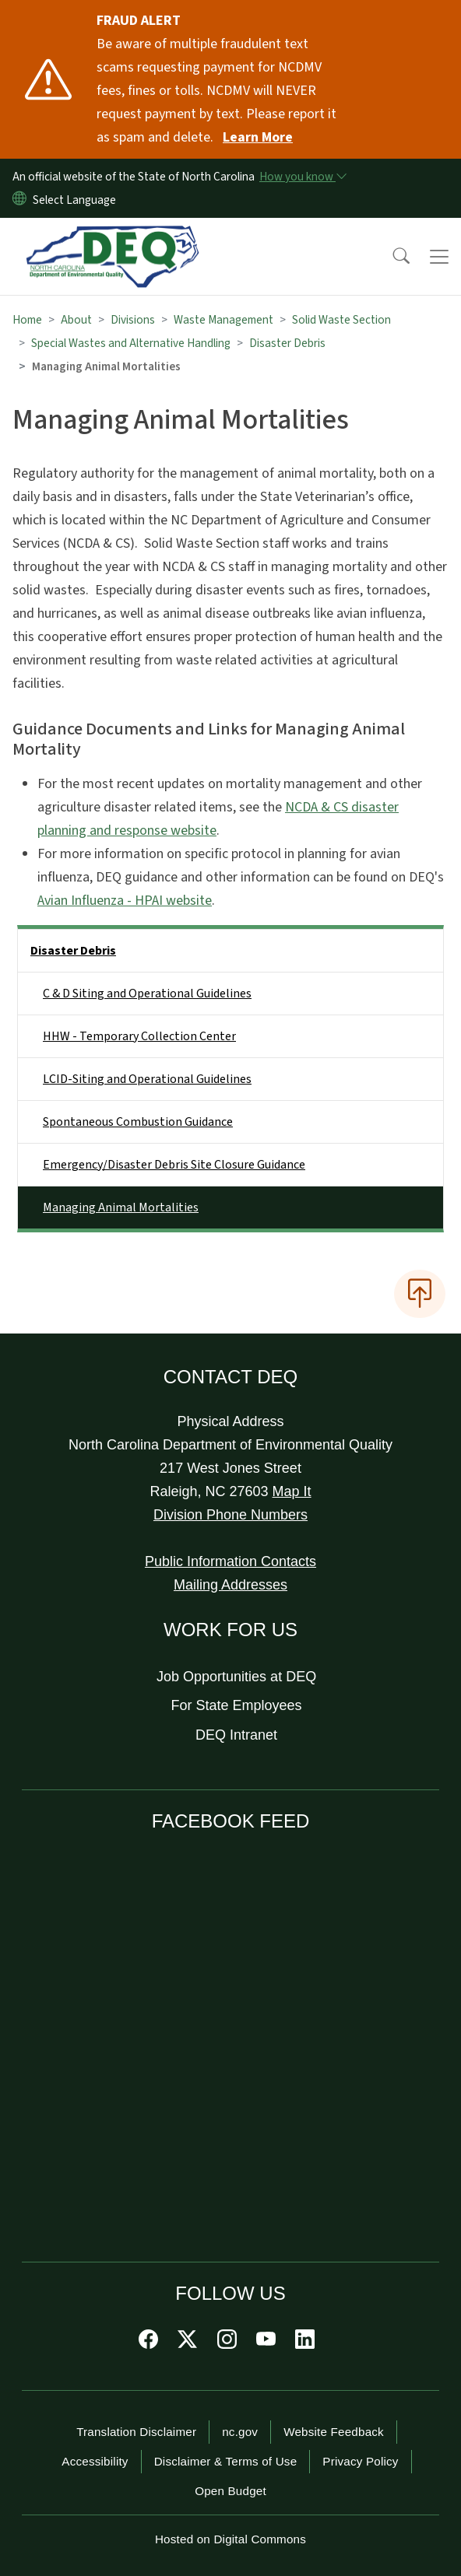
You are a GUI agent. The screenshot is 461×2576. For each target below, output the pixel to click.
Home (27, 319)
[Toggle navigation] (439, 256)
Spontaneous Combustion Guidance (138, 1121)
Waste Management (223, 319)
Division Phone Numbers (230, 1515)
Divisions (133, 319)
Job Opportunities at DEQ (236, 1676)
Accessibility (95, 2461)
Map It (292, 1491)
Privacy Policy (360, 2461)
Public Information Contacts (230, 1561)
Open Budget (230, 2490)
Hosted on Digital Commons (230, 2539)
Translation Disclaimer (136, 2431)
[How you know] (302, 176)
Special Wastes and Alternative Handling (130, 343)
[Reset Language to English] (19, 200)
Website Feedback (333, 2431)
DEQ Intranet (236, 1735)
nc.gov (240, 2431)
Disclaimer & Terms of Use (225, 2461)
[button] (391, 256)
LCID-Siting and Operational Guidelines (147, 1079)
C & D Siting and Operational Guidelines (147, 993)
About (76, 319)
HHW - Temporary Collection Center (139, 1036)
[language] (77, 200)
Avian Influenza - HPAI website (124, 900)
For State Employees (236, 1705)
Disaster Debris (287, 343)
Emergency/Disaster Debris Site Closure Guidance (174, 1164)
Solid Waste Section (341, 319)
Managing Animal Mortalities (121, 1207)
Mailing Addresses (230, 1585)
